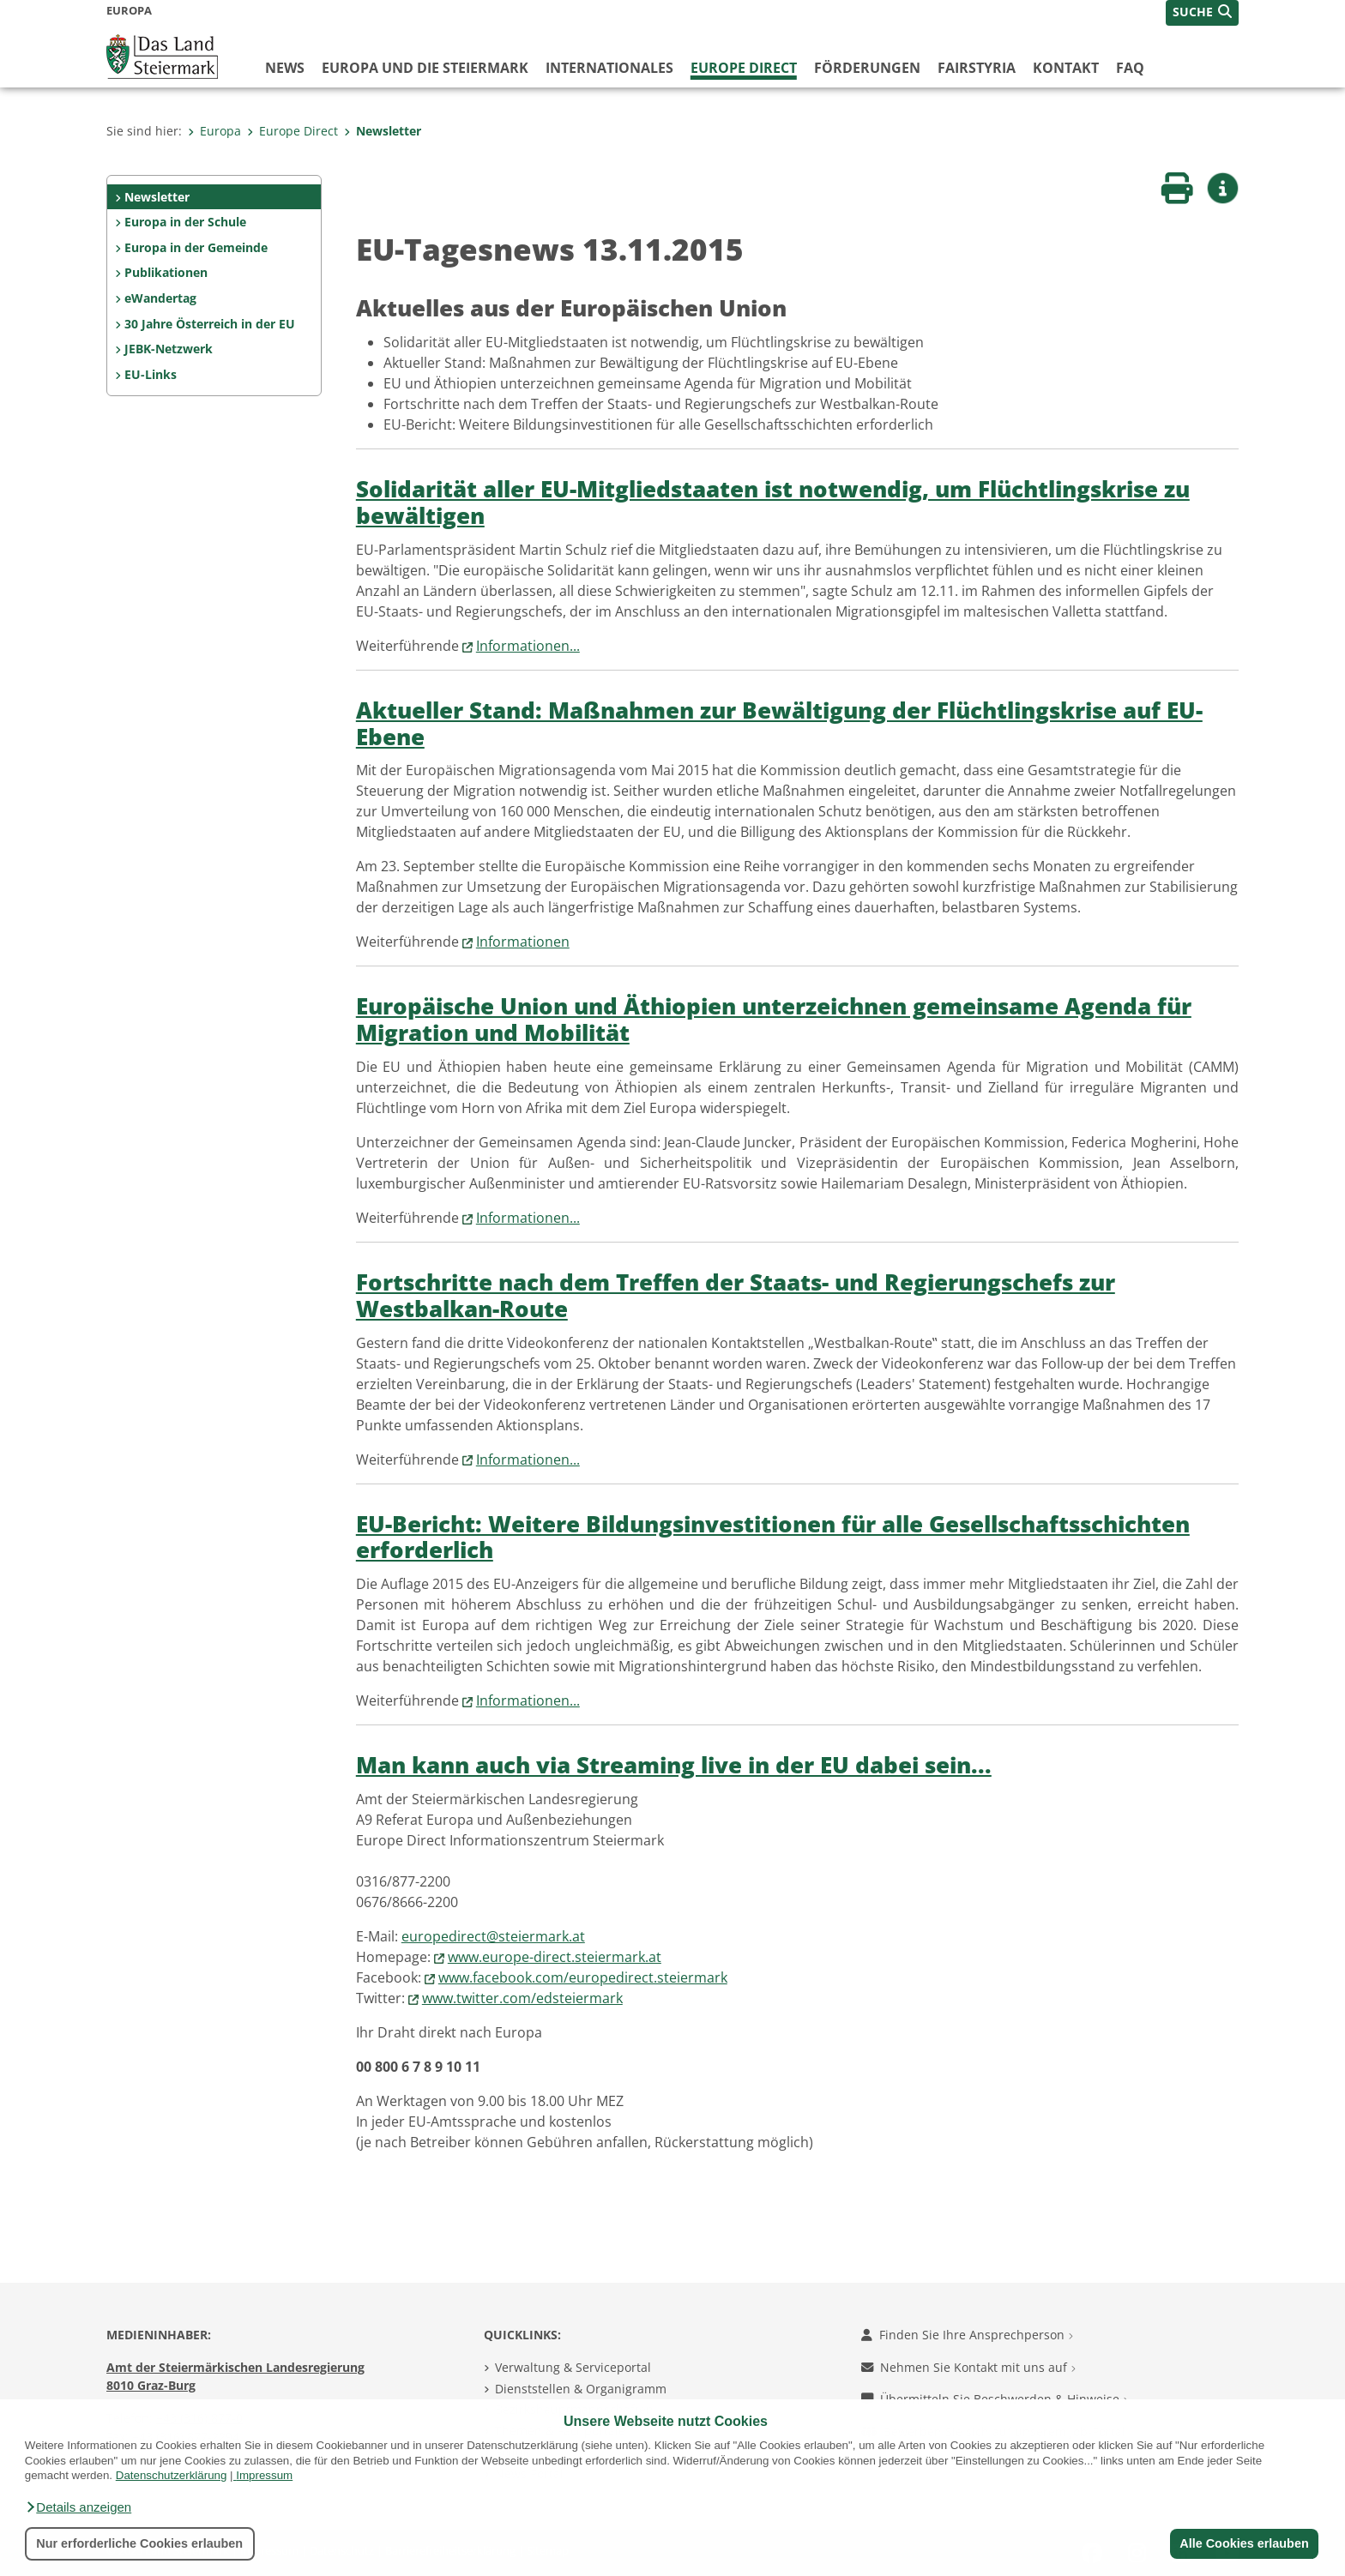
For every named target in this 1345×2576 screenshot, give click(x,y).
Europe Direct (744, 67)
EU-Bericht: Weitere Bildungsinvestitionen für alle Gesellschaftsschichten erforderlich (773, 1537)
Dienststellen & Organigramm (580, 2388)
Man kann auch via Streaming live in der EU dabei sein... (674, 1765)
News (285, 67)
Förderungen (867, 67)
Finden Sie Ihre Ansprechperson (967, 2334)
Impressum (264, 2475)
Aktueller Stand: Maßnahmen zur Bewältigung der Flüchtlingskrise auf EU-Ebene (779, 723)
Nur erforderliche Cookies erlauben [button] (139, 2543)
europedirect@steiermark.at (493, 1936)
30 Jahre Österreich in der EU (209, 324)
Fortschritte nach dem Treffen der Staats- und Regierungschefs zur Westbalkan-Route (735, 1295)
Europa (214, 131)
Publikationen (166, 272)
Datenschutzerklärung (171, 2475)
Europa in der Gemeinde (196, 247)
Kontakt (1066, 67)
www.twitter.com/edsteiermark (522, 1998)
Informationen (523, 941)
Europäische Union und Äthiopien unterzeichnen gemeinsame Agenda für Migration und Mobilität (773, 1019)
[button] (78, 2507)
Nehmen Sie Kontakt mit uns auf (968, 2367)
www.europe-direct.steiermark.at (554, 1956)
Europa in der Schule (185, 222)
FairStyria (977, 67)
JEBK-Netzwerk (168, 348)
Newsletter (382, 131)
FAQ (1130, 67)
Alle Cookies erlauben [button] (1243, 2543)
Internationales (609, 67)
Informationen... (528, 645)
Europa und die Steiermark (425, 67)
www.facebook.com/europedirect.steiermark (582, 1977)
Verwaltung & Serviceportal (573, 2367)
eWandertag (160, 298)
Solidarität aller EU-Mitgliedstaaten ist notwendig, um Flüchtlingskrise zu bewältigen (773, 502)
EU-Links (150, 374)
